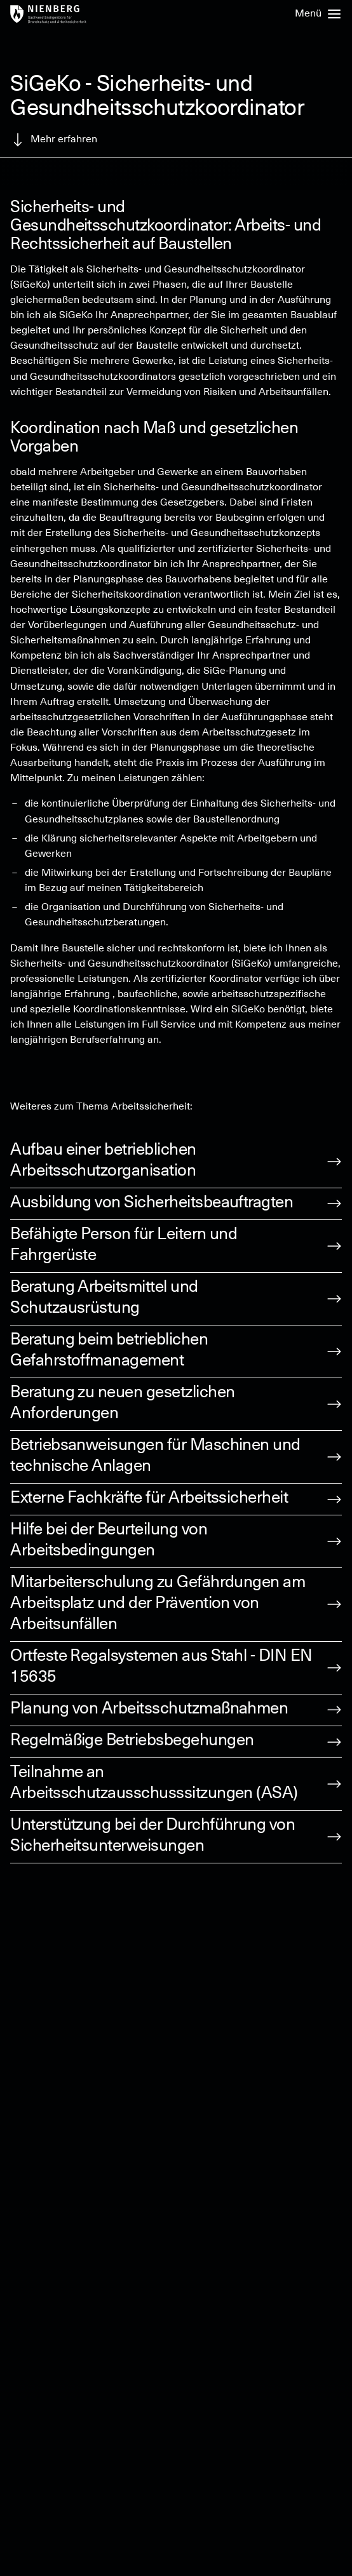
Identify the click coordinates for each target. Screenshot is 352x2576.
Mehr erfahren (53, 139)
